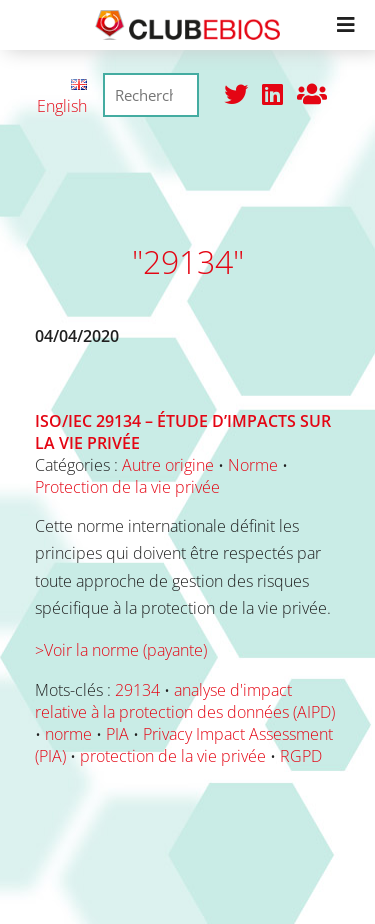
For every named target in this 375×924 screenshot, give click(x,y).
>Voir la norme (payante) (121, 650)
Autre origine (168, 465)
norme (68, 734)
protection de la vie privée (173, 756)
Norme (253, 465)
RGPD (301, 756)
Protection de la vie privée (127, 487)
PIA (117, 734)
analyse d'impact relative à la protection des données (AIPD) (185, 701)
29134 (137, 690)
